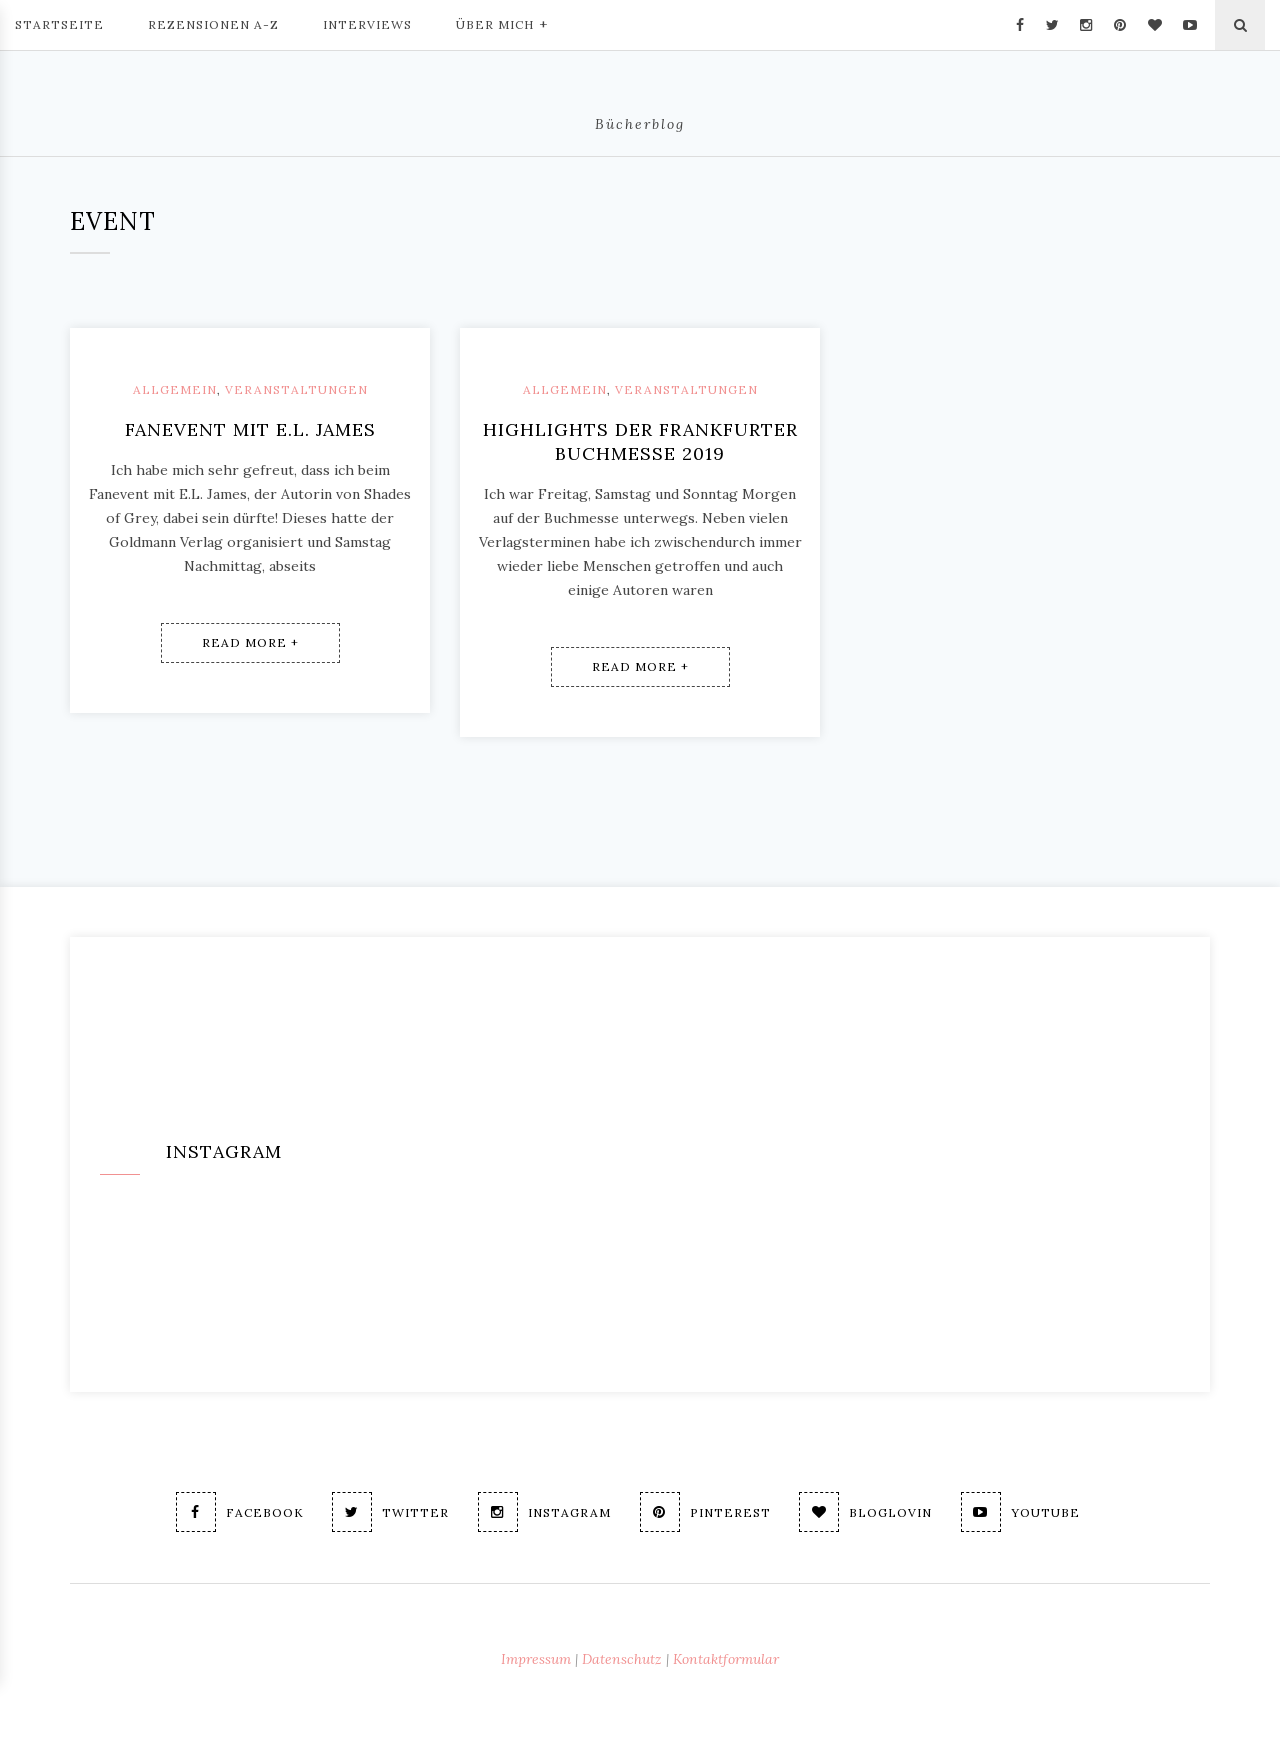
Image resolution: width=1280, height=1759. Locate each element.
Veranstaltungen (296, 389)
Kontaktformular (726, 1659)
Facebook (239, 1512)
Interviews (367, 24)
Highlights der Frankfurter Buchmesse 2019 (640, 441)
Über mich (502, 23)
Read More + (250, 642)
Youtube (1021, 1512)
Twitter (390, 1512)
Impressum (536, 1659)
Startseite (59, 24)
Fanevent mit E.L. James (250, 429)
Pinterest (705, 1512)
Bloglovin (866, 1512)
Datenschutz (622, 1659)
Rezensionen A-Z (213, 24)
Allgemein (175, 389)
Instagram (544, 1512)
